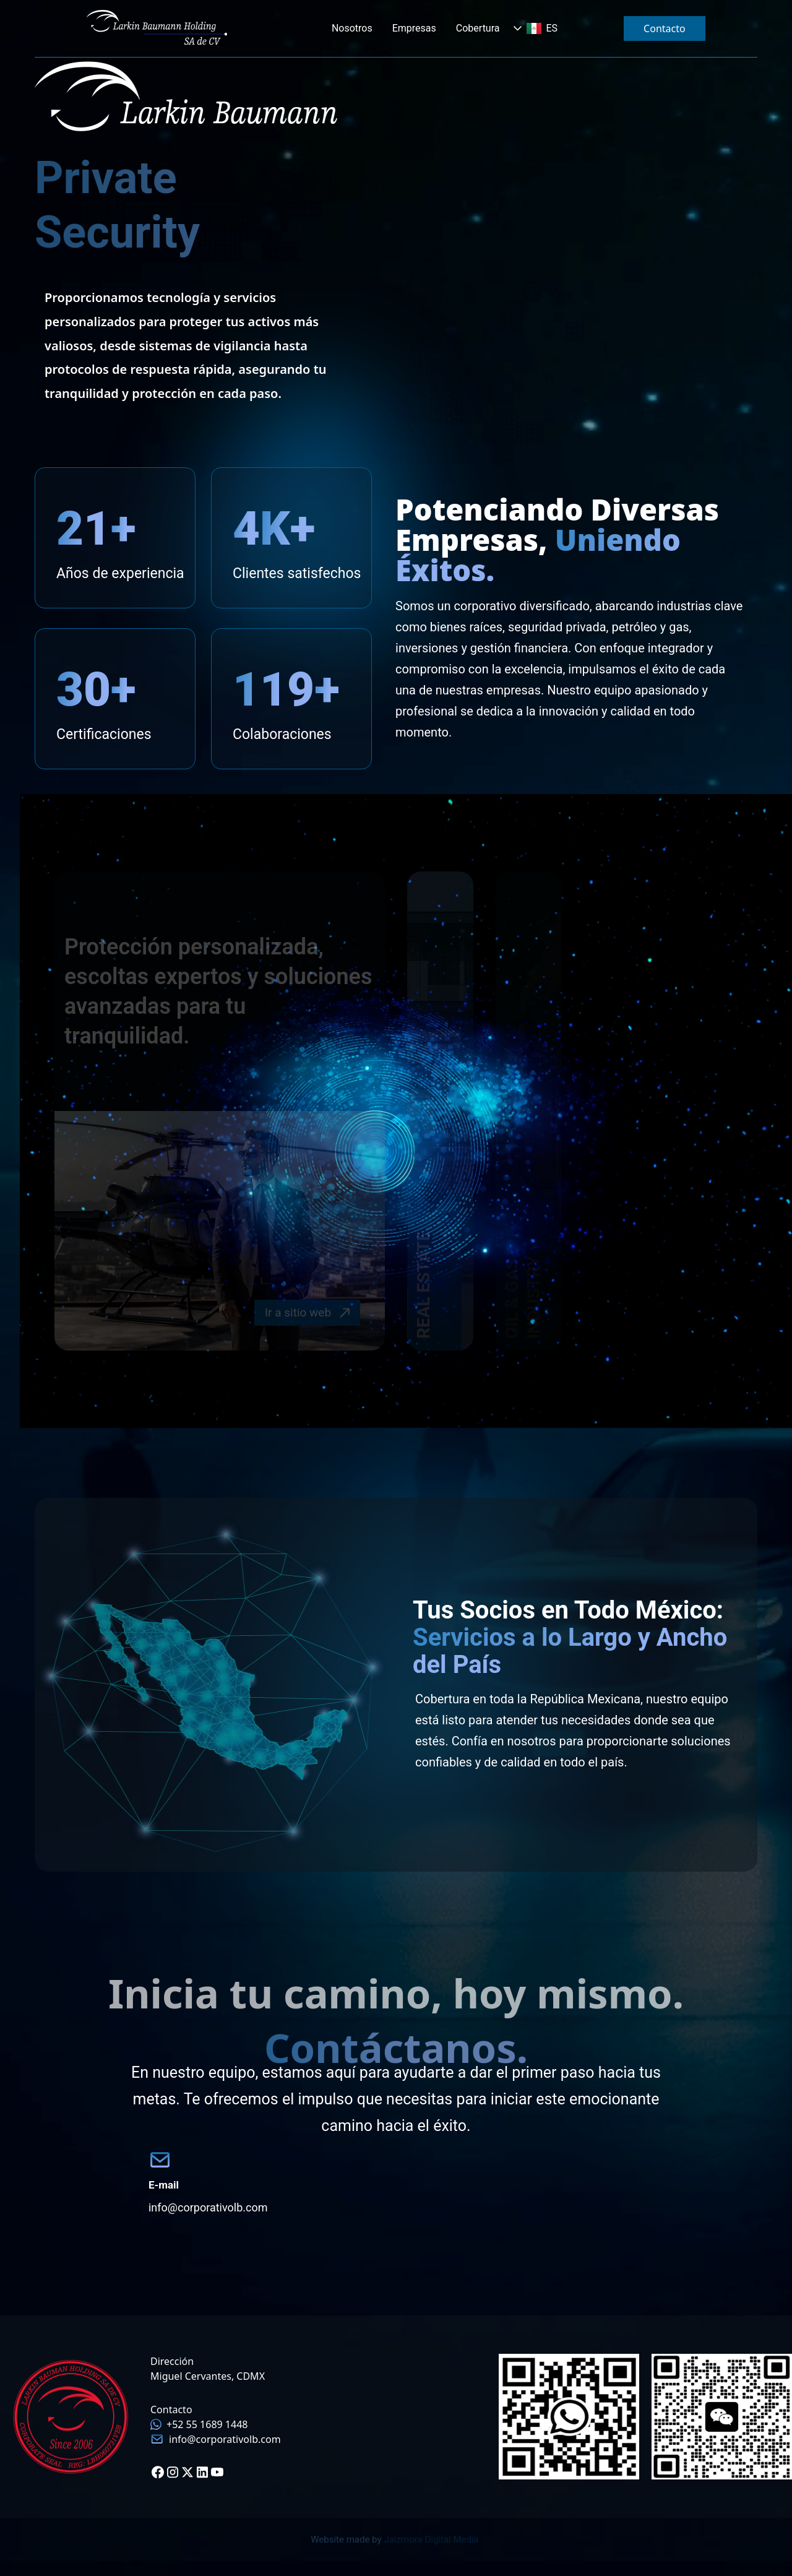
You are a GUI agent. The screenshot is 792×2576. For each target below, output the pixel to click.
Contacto (665, 28)
